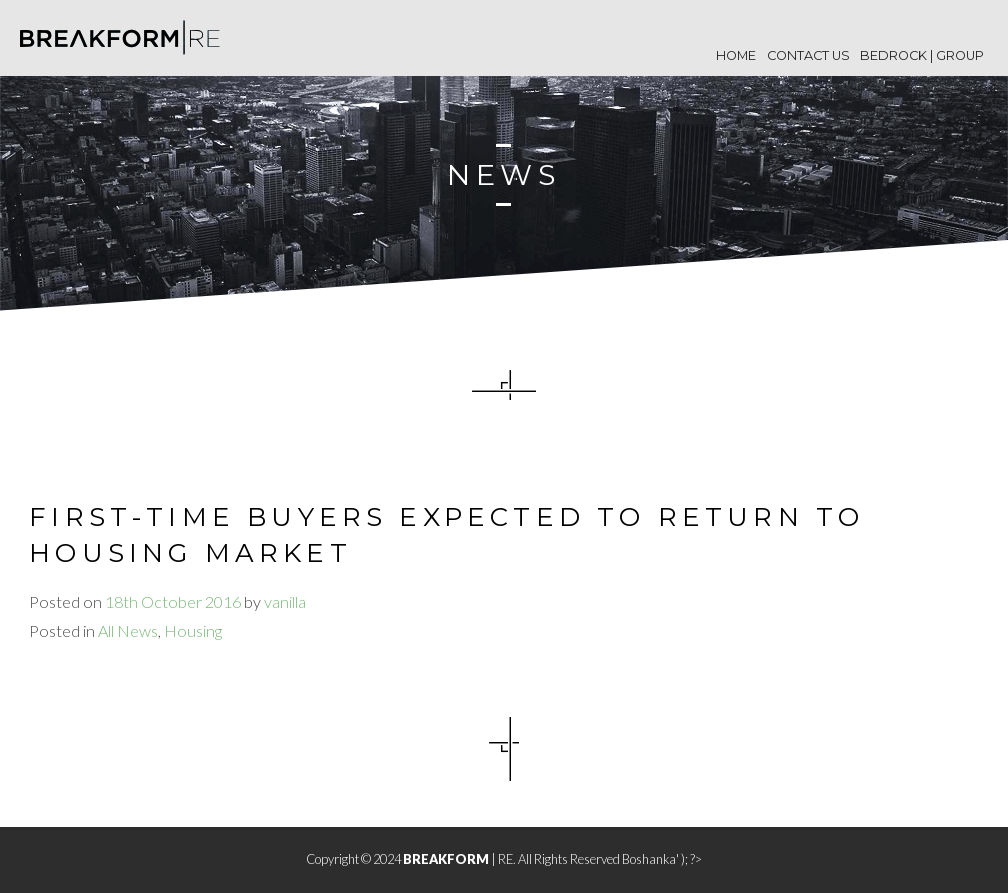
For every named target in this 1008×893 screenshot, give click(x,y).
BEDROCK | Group (922, 55)
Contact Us (808, 55)
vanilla (285, 601)
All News (128, 630)
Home (736, 55)
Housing (193, 630)
